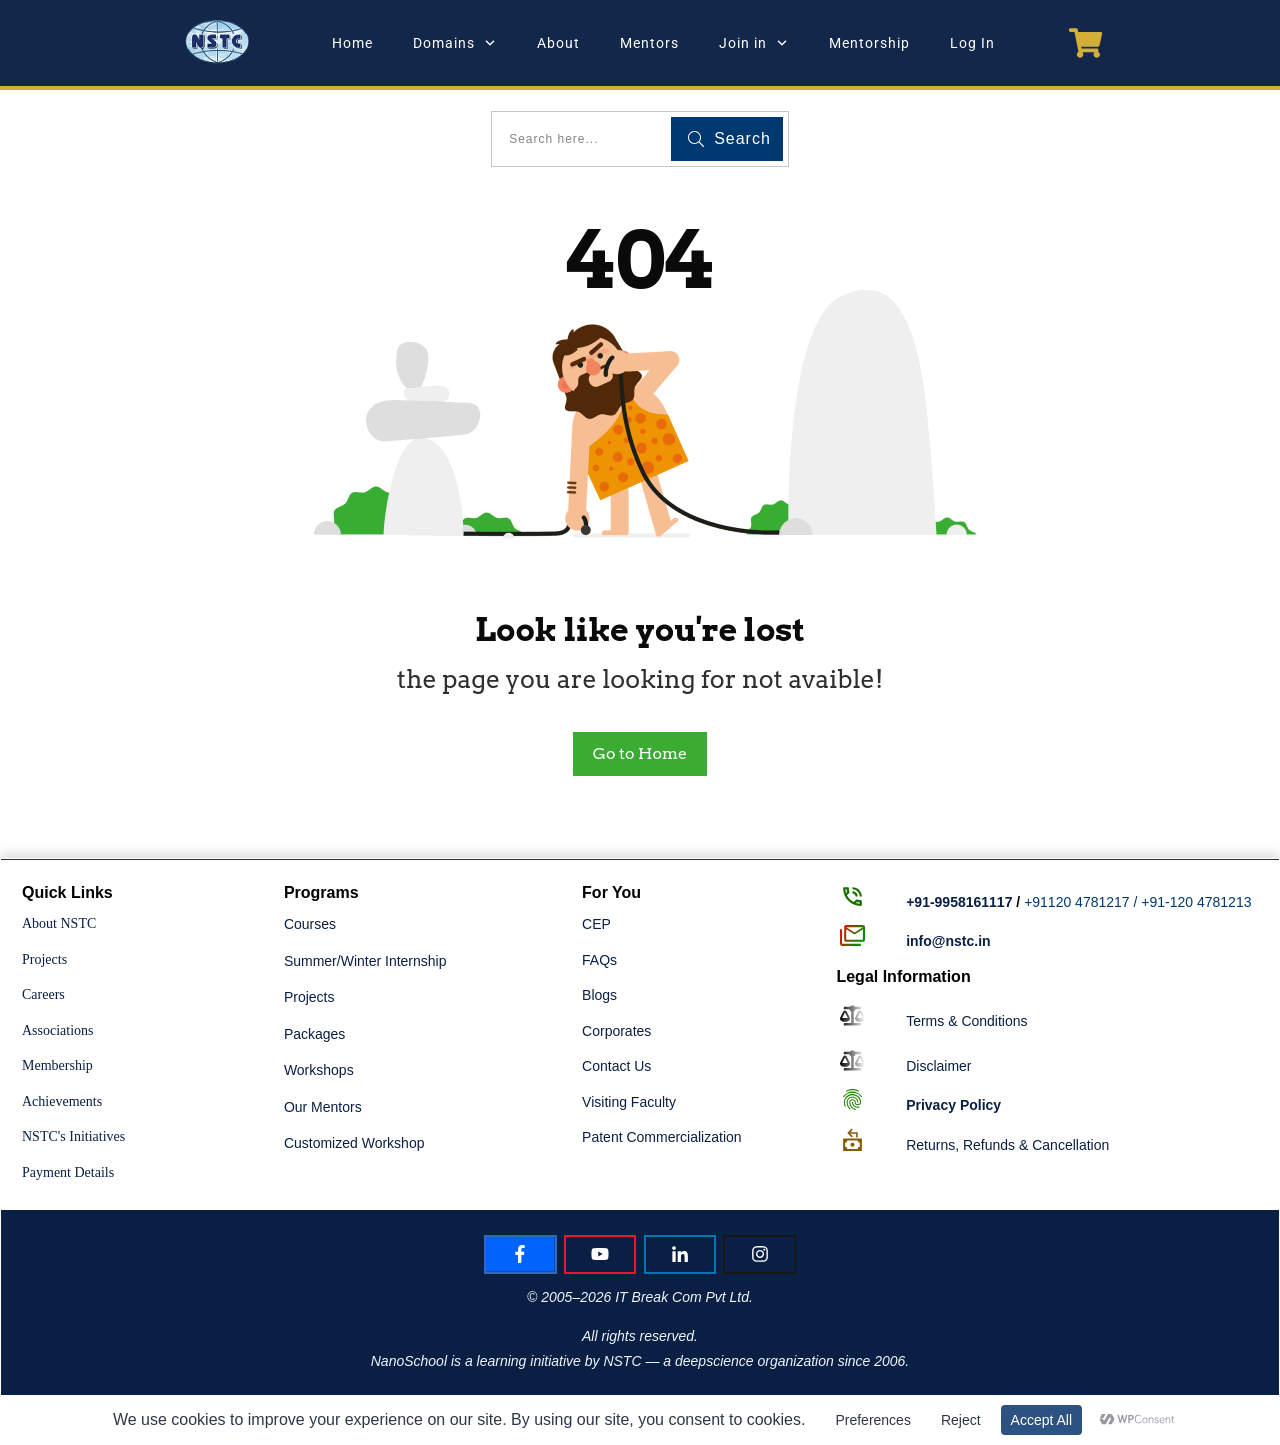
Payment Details (68, 1172)
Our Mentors (323, 1107)
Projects (44, 959)
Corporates (616, 1031)
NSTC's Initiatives (73, 1136)
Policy (953, 1105)
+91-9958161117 (959, 902)
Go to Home (640, 753)
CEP (596, 924)
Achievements (62, 1101)
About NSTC (59, 923)
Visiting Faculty (629, 1102)
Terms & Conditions (966, 1021)
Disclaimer (938, 1066)
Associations (58, 1030)
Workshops (319, 1070)
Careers (43, 994)
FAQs (599, 960)
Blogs (599, 995)
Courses (310, 924)
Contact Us (616, 1066)
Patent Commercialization (662, 1137)
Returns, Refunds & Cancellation (1007, 1145)
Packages (314, 1034)
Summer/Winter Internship (365, 961)
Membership (57, 1065)
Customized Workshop (354, 1143)
